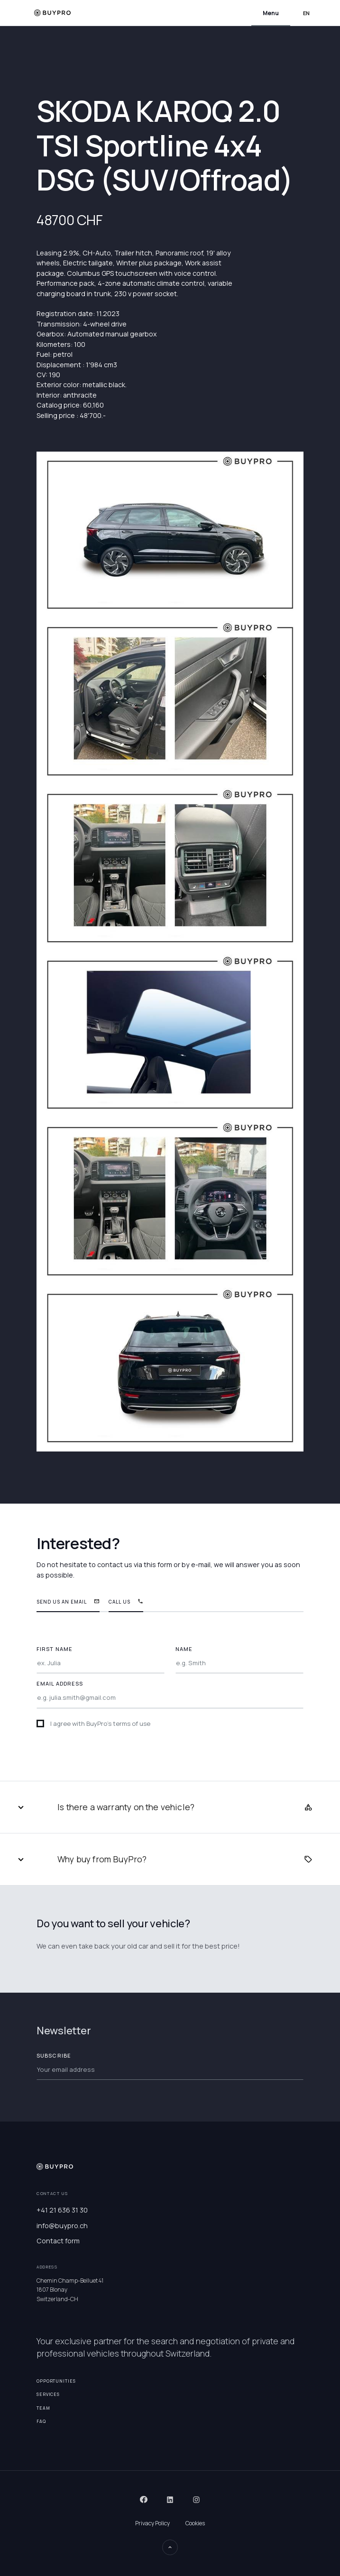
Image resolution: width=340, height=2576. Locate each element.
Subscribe (54, 2055)
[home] (52, 13)
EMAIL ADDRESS (60, 1683)
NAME (184, 1648)
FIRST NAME (55, 1648)
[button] (270, 13)
